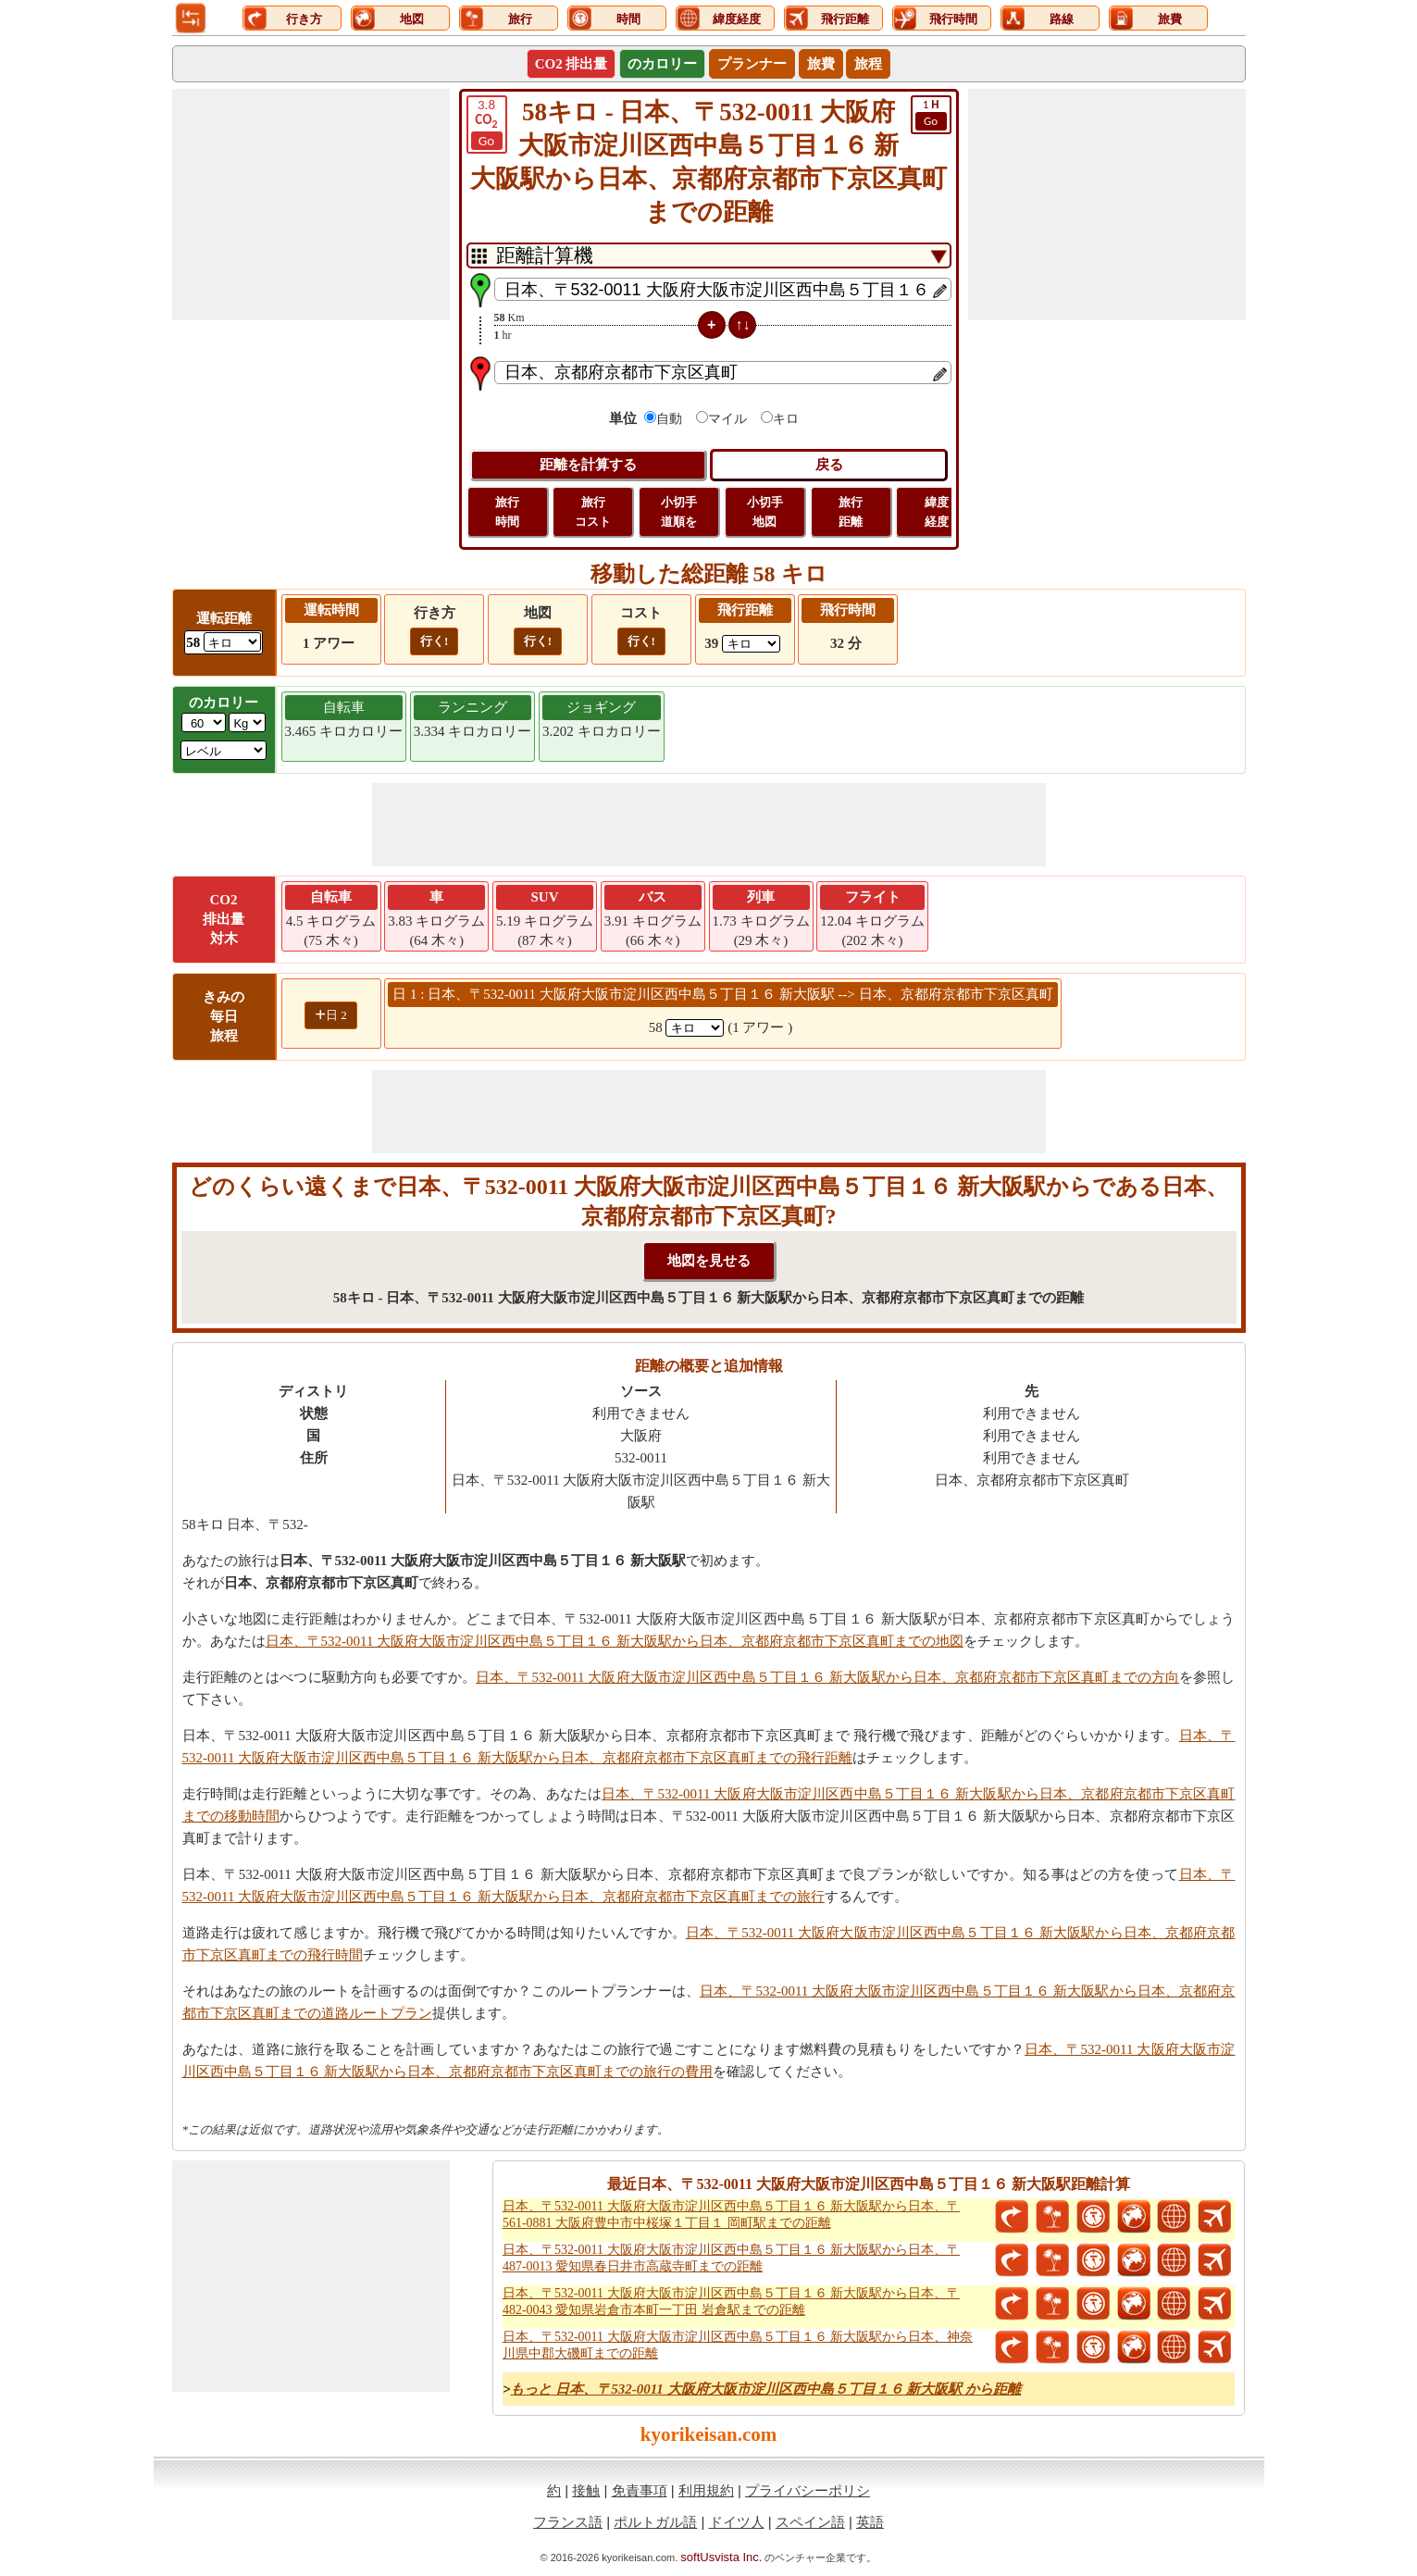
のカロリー (662, 63)
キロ (786, 419)
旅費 (821, 63)
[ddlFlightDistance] (751, 644)
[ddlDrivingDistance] (232, 642)
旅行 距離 (851, 512)
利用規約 (706, 2490)
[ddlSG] (223, 750)
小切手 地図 (765, 512)
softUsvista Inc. (721, 2557)
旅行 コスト (593, 512)
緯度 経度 (937, 512)
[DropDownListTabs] (708, 255)
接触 (586, 2490)
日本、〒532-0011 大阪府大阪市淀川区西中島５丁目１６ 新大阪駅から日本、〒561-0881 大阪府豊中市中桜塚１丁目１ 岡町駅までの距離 (731, 2214)
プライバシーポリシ (807, 2490)
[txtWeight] (203, 722)
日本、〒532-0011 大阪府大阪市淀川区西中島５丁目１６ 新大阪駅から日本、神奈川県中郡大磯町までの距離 (738, 2345)
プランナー (752, 63)
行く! (434, 641)
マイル (727, 419)
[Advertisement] (311, 204)
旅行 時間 (507, 512)
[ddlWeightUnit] (247, 722)
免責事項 (639, 2490)
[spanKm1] (694, 1028)
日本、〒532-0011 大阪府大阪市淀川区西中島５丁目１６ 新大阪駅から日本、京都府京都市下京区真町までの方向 (827, 1677)
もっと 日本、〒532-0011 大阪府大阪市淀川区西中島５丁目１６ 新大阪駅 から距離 (765, 2389)
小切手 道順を (679, 512)
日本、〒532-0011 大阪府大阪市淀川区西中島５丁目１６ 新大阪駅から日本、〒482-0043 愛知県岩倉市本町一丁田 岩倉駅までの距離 (731, 2301)
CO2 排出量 (571, 63)
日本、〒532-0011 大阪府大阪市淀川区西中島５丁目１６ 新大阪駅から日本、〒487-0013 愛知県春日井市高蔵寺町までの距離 (731, 2258)
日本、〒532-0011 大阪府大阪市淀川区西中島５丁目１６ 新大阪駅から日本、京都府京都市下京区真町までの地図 (614, 1641)
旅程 (868, 63)
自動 (669, 419)
